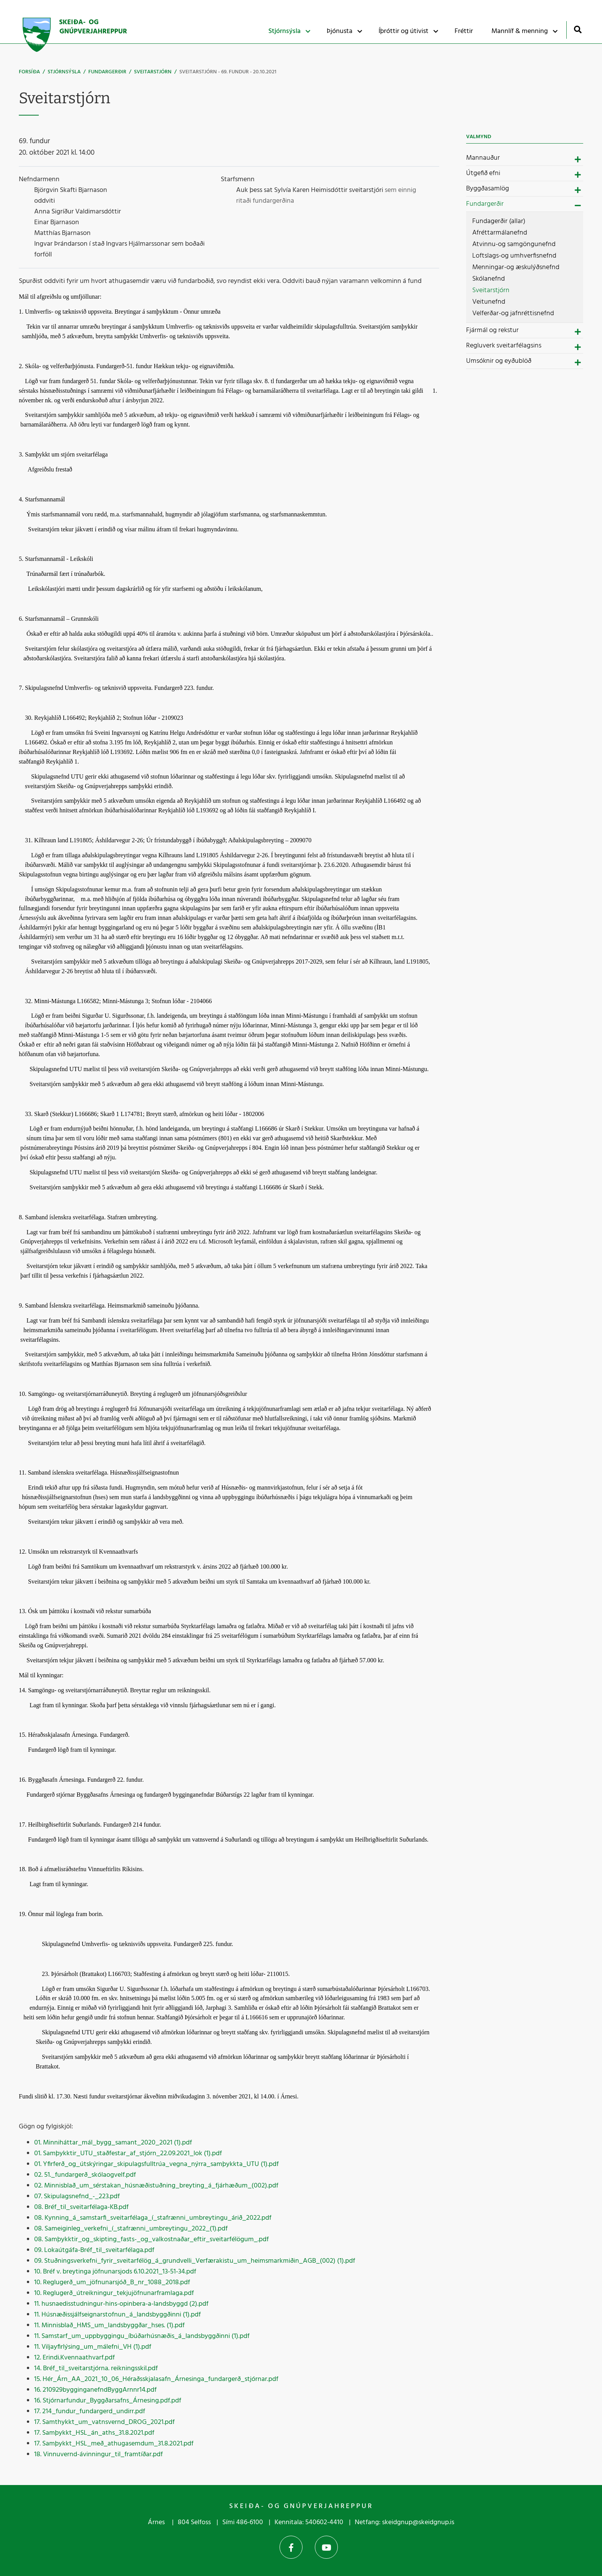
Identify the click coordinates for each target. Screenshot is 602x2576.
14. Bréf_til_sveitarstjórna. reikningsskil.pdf (96, 2368)
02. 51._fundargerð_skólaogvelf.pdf (85, 2175)
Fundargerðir (107, 72)
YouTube (326, 2547)
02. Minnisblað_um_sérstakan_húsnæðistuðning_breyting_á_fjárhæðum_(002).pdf (156, 2185)
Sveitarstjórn (153, 72)
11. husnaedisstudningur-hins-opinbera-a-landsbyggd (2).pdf (121, 2304)
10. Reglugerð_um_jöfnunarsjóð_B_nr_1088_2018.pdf (112, 2282)
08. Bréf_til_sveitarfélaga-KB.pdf (81, 2207)
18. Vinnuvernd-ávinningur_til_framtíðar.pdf (98, 2454)
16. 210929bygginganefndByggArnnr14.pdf (95, 2390)
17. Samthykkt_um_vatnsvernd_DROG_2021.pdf (104, 2422)
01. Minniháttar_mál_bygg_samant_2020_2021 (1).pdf (113, 2142)
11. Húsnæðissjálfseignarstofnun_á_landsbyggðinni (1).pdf (117, 2314)
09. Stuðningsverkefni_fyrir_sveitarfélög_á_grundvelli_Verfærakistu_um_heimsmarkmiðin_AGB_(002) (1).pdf (194, 2261)
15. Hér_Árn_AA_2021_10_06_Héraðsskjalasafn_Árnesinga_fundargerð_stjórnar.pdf (156, 2379)
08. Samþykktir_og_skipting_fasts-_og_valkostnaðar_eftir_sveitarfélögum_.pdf (151, 2239)
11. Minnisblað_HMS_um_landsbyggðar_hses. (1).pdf (109, 2325)
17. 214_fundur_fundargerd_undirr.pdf (89, 2411)
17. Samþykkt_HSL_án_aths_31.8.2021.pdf (94, 2433)
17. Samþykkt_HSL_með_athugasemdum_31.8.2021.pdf (114, 2443)
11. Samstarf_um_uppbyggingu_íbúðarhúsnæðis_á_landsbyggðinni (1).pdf (142, 2336)
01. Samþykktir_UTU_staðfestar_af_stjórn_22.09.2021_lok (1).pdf (128, 2153)
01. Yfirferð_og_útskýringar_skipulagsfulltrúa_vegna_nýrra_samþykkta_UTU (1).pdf (156, 2164)
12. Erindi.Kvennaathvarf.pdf (74, 2357)
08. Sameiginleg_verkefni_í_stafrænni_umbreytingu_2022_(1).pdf (131, 2228)
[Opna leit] (577, 29)
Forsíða (29, 72)
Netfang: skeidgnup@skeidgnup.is (404, 2522)
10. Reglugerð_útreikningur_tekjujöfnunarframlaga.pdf (114, 2293)
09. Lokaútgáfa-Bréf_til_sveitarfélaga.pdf (94, 2250)
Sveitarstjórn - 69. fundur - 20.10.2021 (227, 72)
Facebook (291, 2547)
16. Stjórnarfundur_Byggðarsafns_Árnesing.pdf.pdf (107, 2400)
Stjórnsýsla (64, 72)
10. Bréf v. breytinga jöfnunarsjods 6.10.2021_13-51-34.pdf (115, 2271)
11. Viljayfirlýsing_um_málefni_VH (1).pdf (92, 2347)
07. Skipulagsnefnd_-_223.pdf (77, 2196)
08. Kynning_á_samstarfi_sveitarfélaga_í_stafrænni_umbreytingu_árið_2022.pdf (152, 2218)
